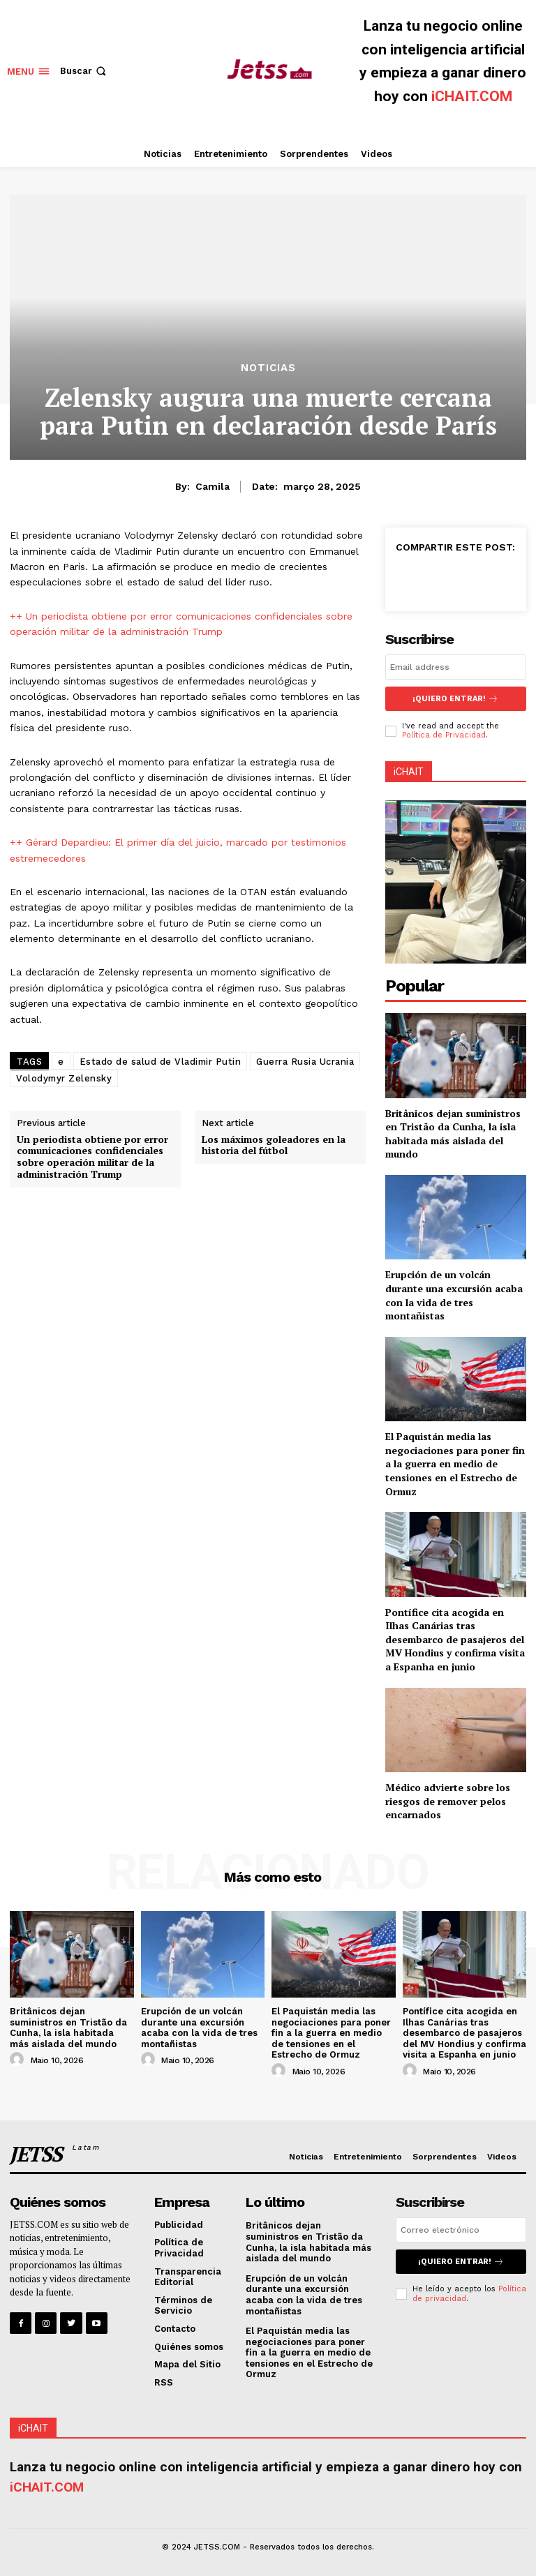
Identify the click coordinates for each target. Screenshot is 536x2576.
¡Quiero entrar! (455, 699)
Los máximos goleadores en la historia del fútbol (273, 1145)
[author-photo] (19, 2059)
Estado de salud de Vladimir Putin (160, 1061)
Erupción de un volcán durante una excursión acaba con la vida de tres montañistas (454, 1295)
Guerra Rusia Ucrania (305, 1061)
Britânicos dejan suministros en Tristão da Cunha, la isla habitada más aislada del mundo (453, 1133)
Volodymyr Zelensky (64, 1078)
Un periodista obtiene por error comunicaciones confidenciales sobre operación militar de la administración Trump (92, 1156)
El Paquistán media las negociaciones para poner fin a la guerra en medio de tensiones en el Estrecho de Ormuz (455, 1463)
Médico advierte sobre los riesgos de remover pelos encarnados (447, 1801)
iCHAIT (409, 771)
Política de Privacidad (444, 735)
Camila (212, 486)
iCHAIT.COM (471, 96)
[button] (84, 70)
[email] (455, 667)
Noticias (268, 368)
